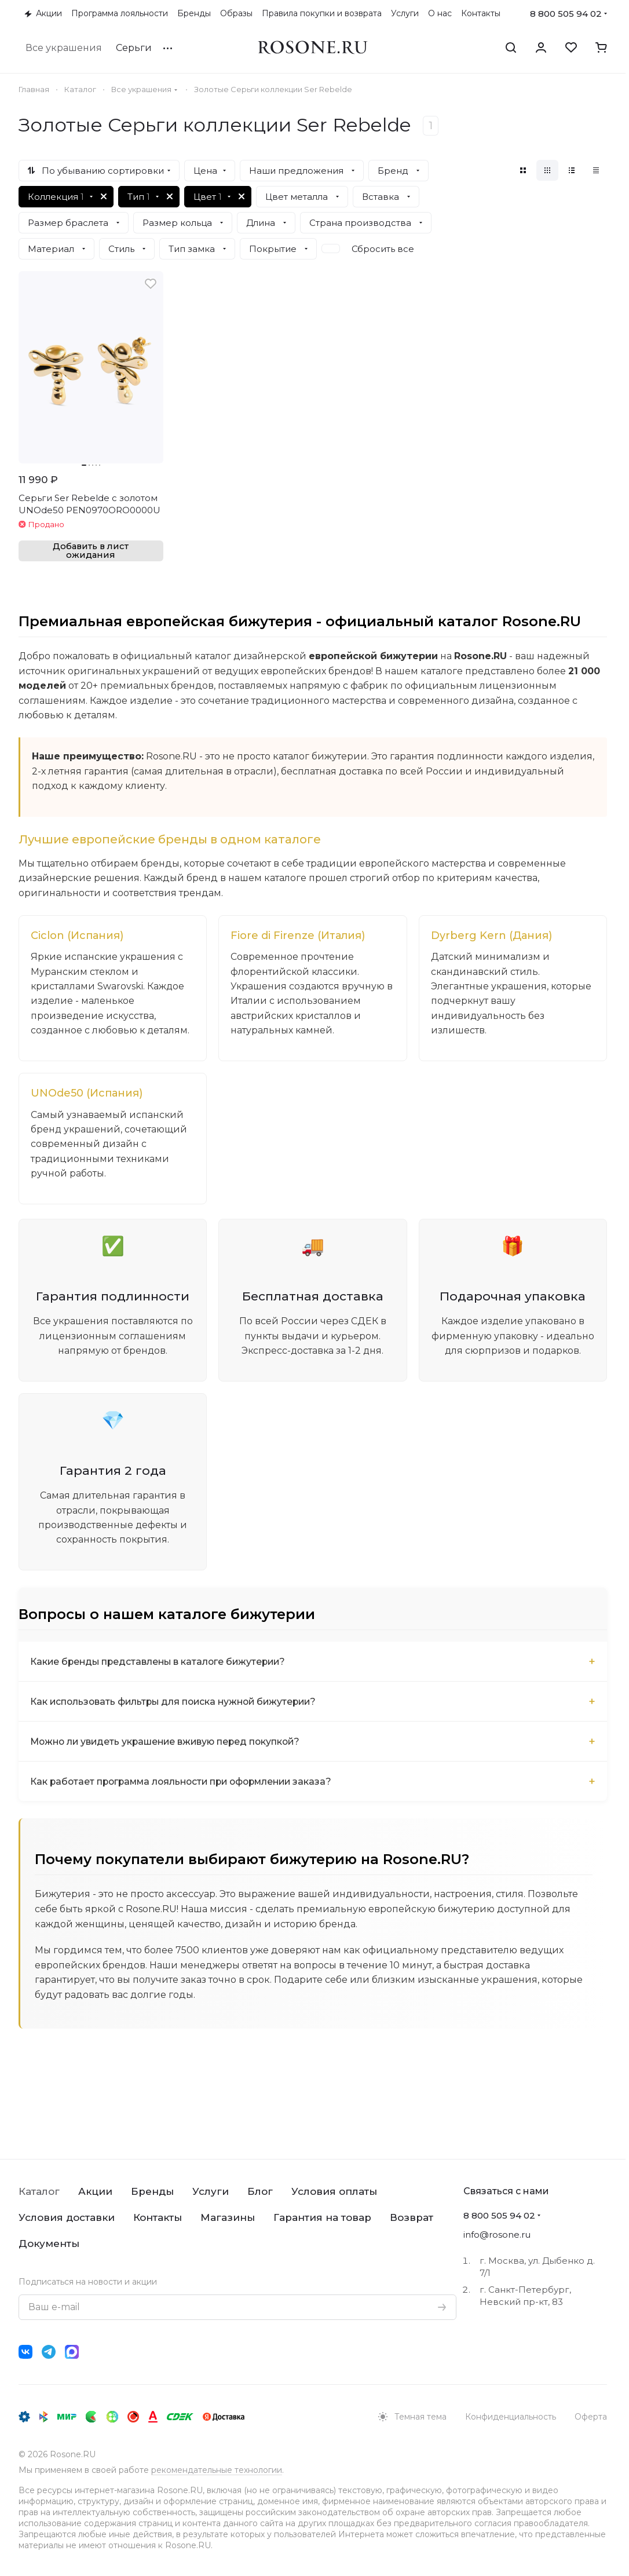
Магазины (227, 2217)
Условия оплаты (334, 2191)
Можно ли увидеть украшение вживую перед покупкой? (169, 1759)
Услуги (210, 2191)
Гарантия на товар (322, 2217)
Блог (260, 2191)
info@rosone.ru (497, 2234)
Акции (95, 2191)
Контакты (157, 2217)
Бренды (152, 2191)
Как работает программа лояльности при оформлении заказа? (186, 1799)
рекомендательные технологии (216, 2470)
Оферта (591, 2416)
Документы (49, 2243)
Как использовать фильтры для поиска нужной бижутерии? (177, 1719)
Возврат (411, 2217)
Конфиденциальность (510, 2416)
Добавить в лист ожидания (91, 550)
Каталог (39, 2191)
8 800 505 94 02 (566, 13)
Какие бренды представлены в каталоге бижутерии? (161, 1679)
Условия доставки (67, 2217)
